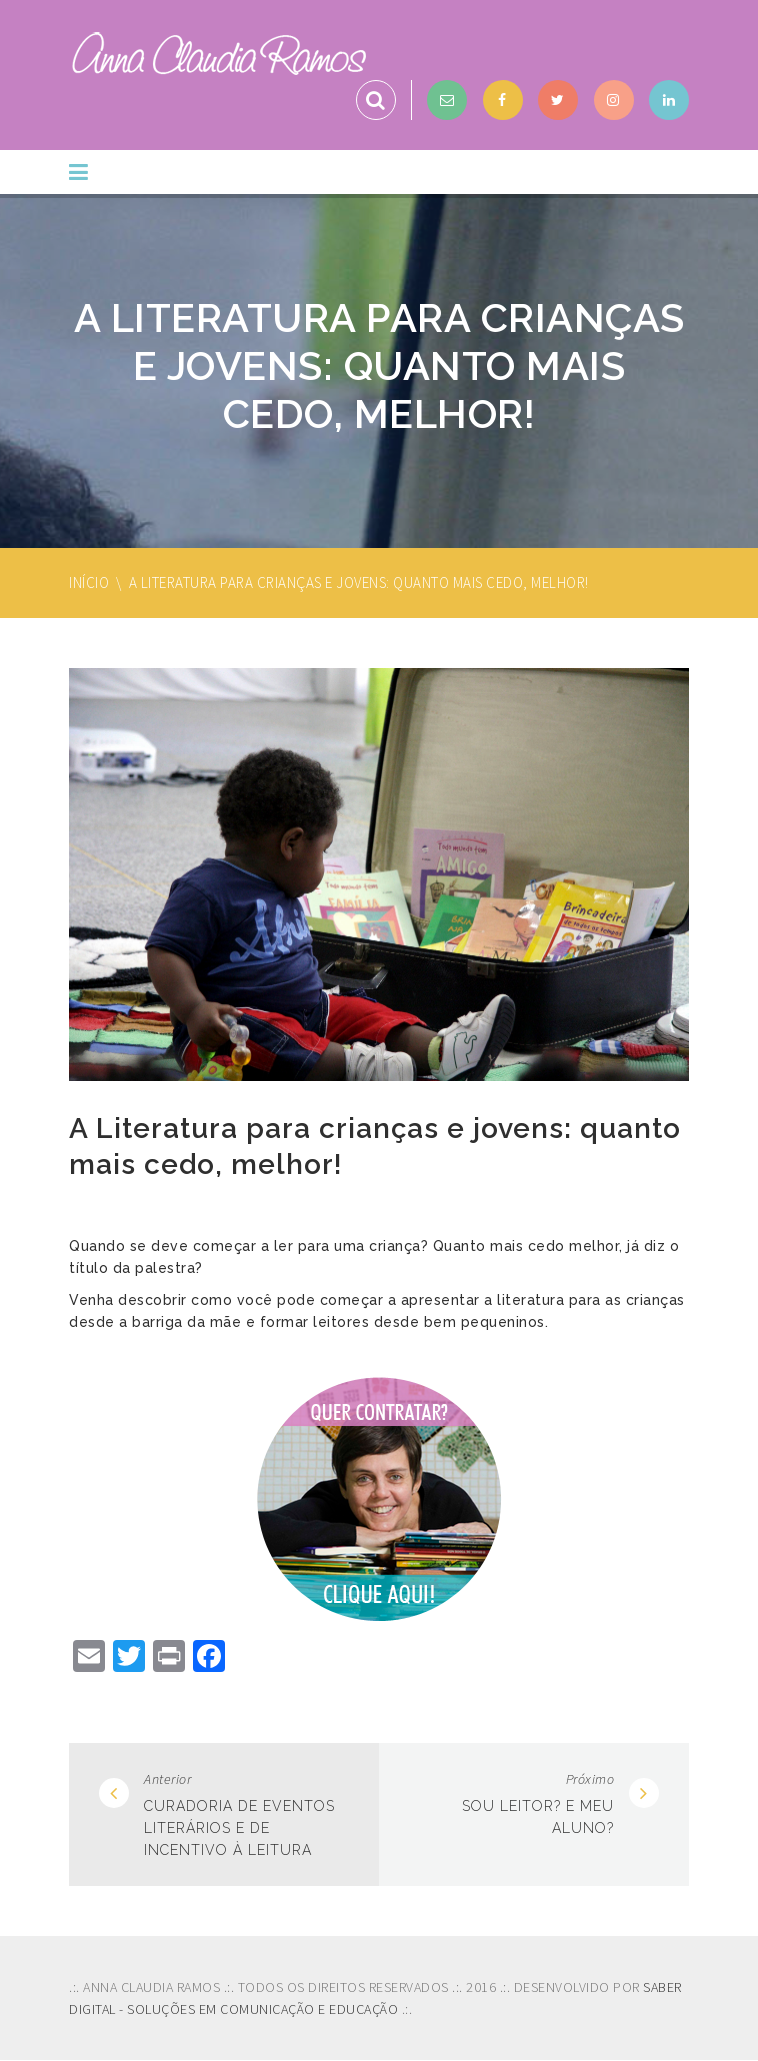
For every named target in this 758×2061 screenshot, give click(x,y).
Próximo (590, 1779)
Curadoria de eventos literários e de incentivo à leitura (239, 1828)
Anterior (167, 1779)
